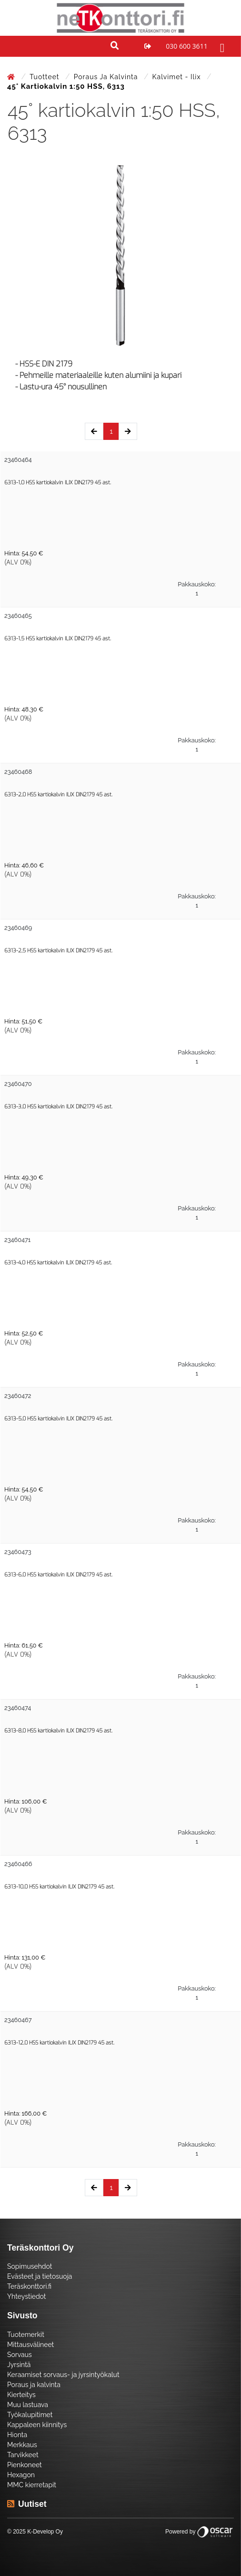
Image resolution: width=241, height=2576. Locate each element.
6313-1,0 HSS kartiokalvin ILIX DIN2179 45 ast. (57, 482)
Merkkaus (22, 2445)
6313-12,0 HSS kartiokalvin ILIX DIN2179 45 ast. (59, 2042)
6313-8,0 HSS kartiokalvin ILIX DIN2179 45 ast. (58, 1730)
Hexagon (21, 2475)
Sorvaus (19, 2354)
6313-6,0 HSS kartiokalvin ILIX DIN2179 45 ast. (58, 1574)
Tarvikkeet (23, 2455)
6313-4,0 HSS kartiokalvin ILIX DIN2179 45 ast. (58, 1262)
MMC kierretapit (31, 2485)
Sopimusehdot (29, 2266)
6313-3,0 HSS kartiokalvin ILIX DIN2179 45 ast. (58, 1106)
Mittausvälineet (30, 2344)
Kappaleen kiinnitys (37, 2425)
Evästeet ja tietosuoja (39, 2276)
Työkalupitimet (29, 2415)
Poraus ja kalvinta (107, 77)
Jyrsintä (18, 2364)
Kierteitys (21, 2395)
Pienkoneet (24, 2465)
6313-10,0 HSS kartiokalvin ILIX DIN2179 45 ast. (59, 1886)
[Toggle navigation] (221, 46)
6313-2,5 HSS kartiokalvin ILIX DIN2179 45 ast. (58, 950)
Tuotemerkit (25, 2334)
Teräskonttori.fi (29, 2286)
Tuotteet (45, 77)
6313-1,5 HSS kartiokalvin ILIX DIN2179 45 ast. (57, 638)
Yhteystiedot (26, 2296)
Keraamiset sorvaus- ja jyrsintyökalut (63, 2374)
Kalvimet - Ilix (177, 77)
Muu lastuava (27, 2405)
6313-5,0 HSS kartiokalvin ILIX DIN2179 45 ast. (58, 1418)
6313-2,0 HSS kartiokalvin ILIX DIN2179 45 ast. (58, 794)
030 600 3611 (186, 46)
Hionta (17, 2435)
